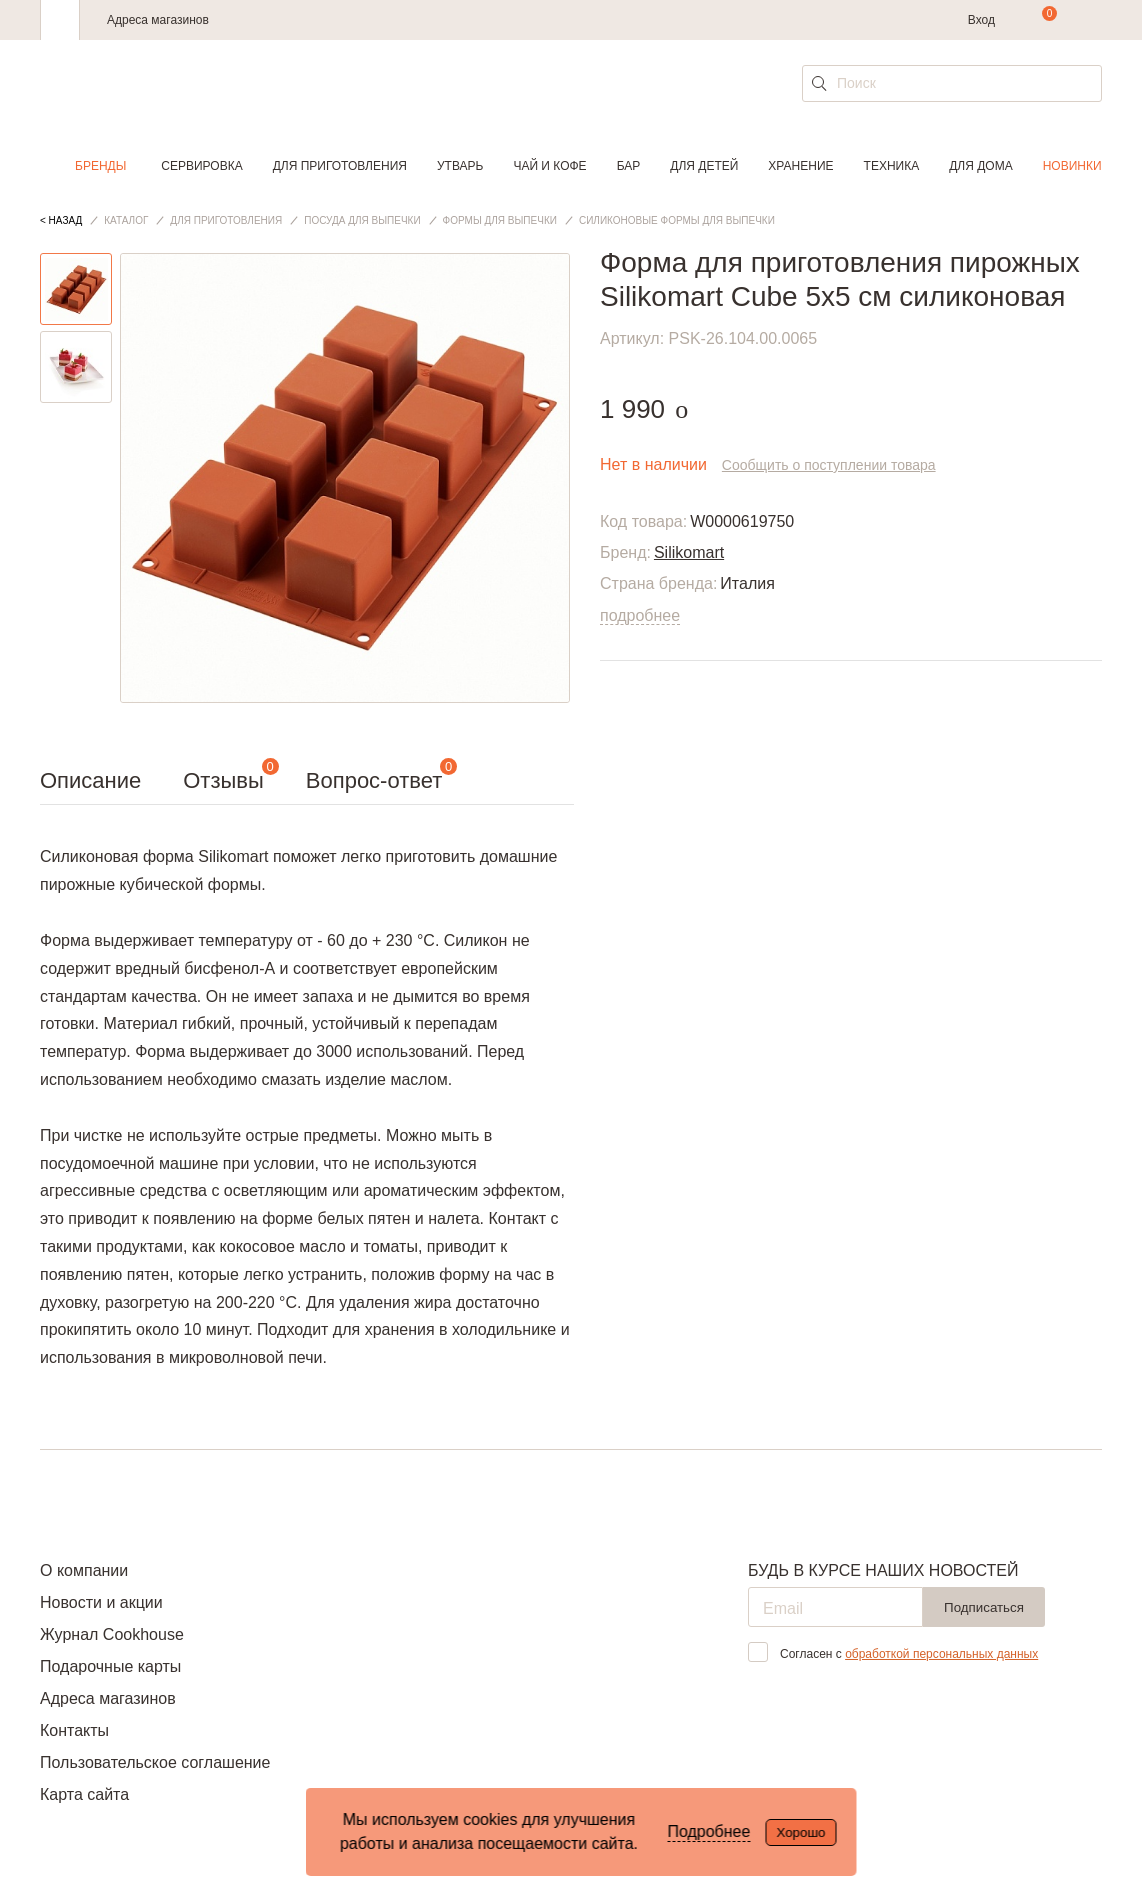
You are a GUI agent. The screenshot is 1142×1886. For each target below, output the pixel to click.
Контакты (74, 1730)
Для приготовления (340, 166)
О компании (84, 1570)
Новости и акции (101, 1602)
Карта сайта (84, 1794)
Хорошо (800, 1832)
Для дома (980, 166)
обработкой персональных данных (941, 1654)
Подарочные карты (110, 1666)
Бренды (100, 166)
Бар (629, 166)
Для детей (704, 166)
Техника (892, 166)
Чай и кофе (549, 166)
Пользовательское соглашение (155, 1762)
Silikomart (689, 552)
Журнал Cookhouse (112, 1634)
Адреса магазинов (158, 20)
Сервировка (201, 166)
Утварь (460, 166)
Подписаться (984, 1607)
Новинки (1072, 166)
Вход (981, 20)
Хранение (800, 166)
